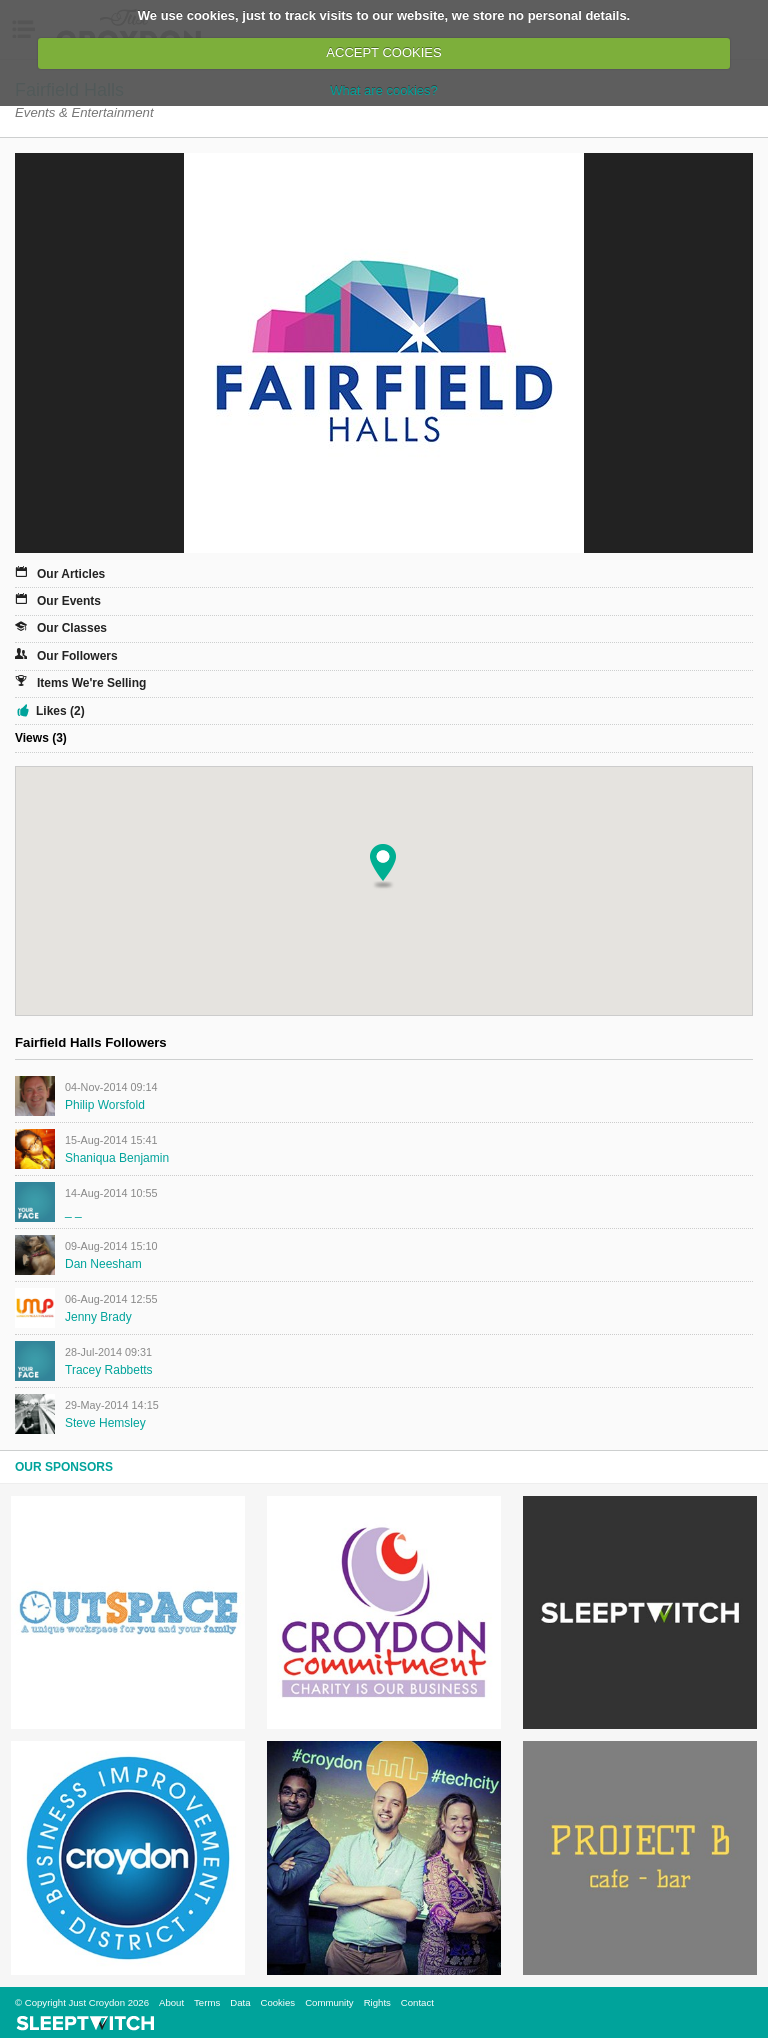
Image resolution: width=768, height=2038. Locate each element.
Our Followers (77, 656)
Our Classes (72, 628)
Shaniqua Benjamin (117, 1158)
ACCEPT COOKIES (383, 52)
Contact (417, 2002)
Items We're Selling (91, 683)
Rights (377, 2002)
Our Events (69, 601)
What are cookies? (384, 90)
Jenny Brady (98, 1317)
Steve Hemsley (105, 1423)
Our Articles (71, 574)
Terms (207, 2002)
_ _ (73, 1211)
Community (329, 2002)
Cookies (277, 2002)
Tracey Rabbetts (109, 1370)
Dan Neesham (103, 1264)
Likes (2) (60, 711)
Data (240, 2002)
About (171, 2002)
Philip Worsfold (105, 1105)
